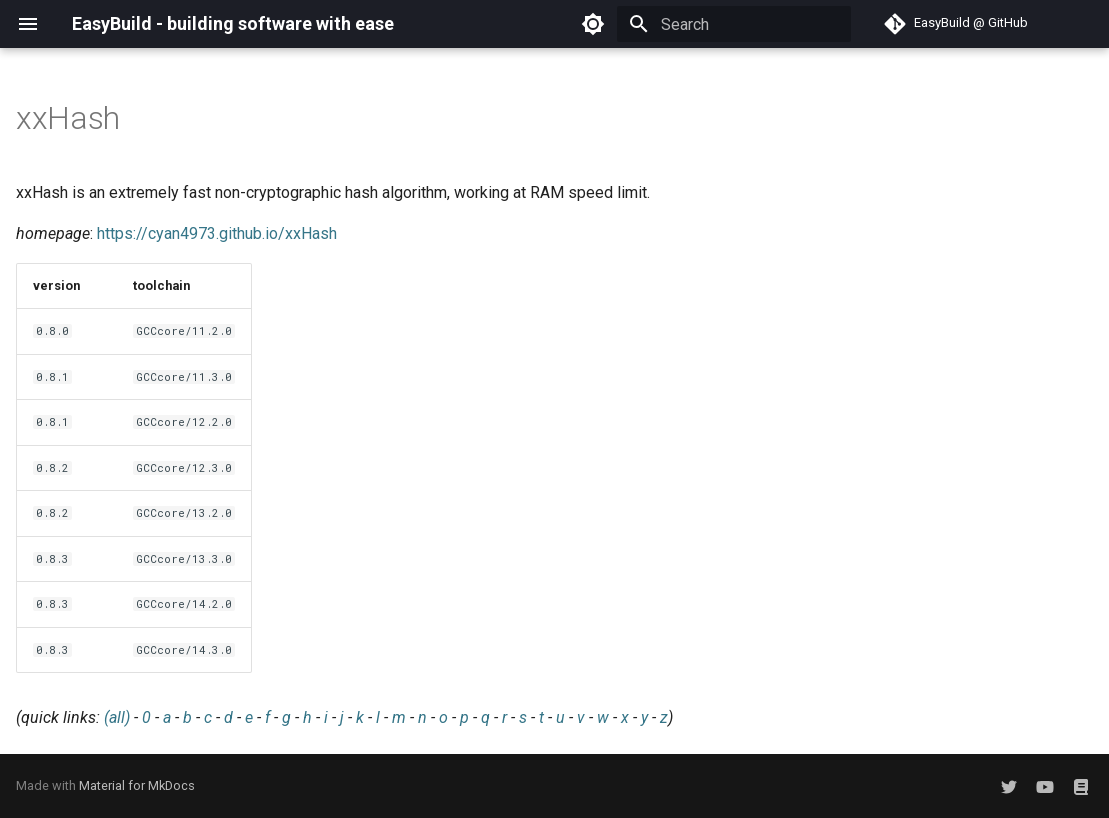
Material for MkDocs (137, 785)
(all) (117, 717)
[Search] (734, 24)
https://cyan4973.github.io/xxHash (217, 233)
